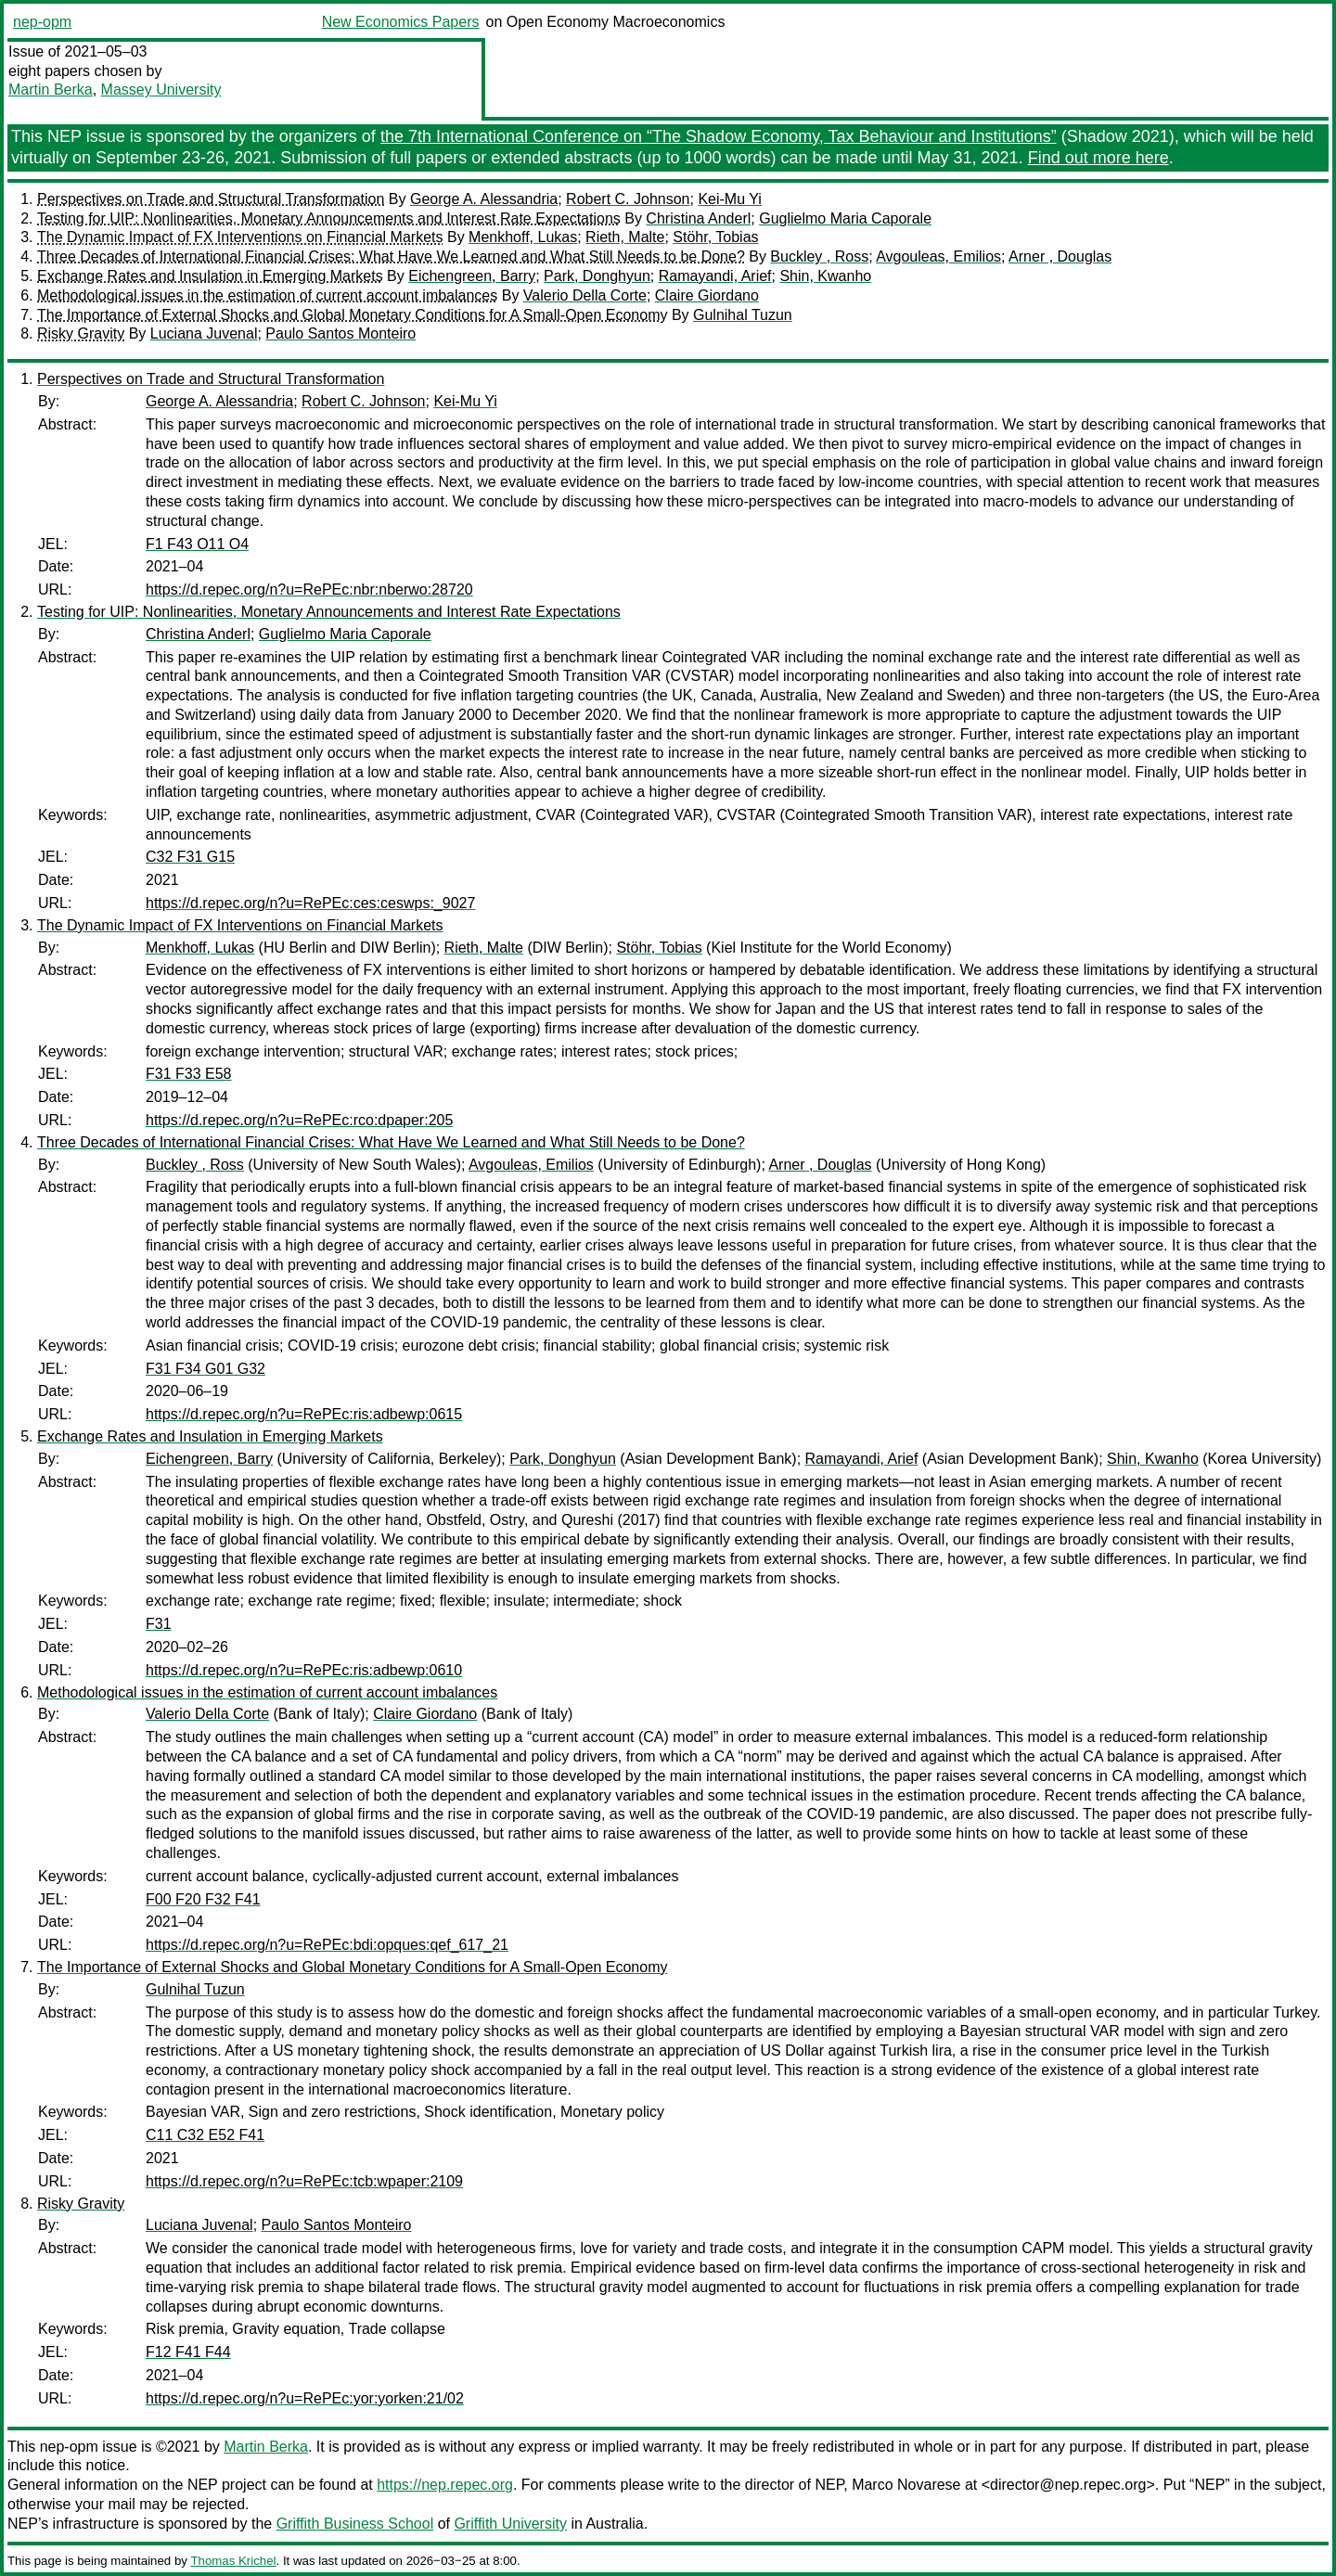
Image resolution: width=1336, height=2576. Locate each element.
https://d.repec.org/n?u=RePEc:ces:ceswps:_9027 (310, 903)
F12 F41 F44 (188, 2352)
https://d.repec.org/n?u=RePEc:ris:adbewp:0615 (304, 1414)
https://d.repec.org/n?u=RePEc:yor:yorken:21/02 (305, 2398)
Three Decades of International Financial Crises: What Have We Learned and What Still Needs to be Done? (391, 256)
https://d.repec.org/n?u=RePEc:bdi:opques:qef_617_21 (327, 1945)
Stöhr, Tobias (715, 237)
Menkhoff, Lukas (523, 237)
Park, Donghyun (597, 276)
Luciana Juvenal (204, 333)
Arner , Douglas (1059, 256)
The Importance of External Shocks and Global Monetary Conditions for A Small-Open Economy (352, 315)
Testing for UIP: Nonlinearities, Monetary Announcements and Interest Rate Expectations (329, 218)
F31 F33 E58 (189, 1074)
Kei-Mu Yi (729, 199)
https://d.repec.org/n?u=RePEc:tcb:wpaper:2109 (304, 2181)
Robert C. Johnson (627, 199)
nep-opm (42, 22)
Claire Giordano (707, 295)
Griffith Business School (355, 2523)
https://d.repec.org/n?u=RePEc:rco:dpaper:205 (299, 1120)
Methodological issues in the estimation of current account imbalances (267, 295)
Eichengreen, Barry (471, 276)
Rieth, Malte (624, 237)
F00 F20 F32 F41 (203, 1899)
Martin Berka (50, 89)
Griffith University (510, 2523)
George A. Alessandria (484, 199)
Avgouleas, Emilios (938, 256)
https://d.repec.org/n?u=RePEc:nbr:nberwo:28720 (309, 589)
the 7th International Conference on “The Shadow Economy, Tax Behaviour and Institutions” (718, 136)
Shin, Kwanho (825, 276)
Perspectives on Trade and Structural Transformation (210, 199)
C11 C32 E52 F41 (205, 2135)
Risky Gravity (80, 333)
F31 (159, 1624)
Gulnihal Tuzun (742, 315)
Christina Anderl (698, 218)
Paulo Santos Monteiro (340, 333)
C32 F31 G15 (190, 857)
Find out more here (1098, 157)
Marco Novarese (906, 2485)
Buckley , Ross (819, 256)
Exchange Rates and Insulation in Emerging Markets (210, 276)
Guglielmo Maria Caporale (845, 218)
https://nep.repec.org (445, 2485)
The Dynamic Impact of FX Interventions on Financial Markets (240, 237)
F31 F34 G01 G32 (205, 1369)
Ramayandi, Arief (715, 276)
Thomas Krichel (233, 2561)
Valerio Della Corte (585, 295)
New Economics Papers (401, 22)
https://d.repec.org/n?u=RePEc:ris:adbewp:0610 (304, 1670)
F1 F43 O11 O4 (197, 544)
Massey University (161, 89)
